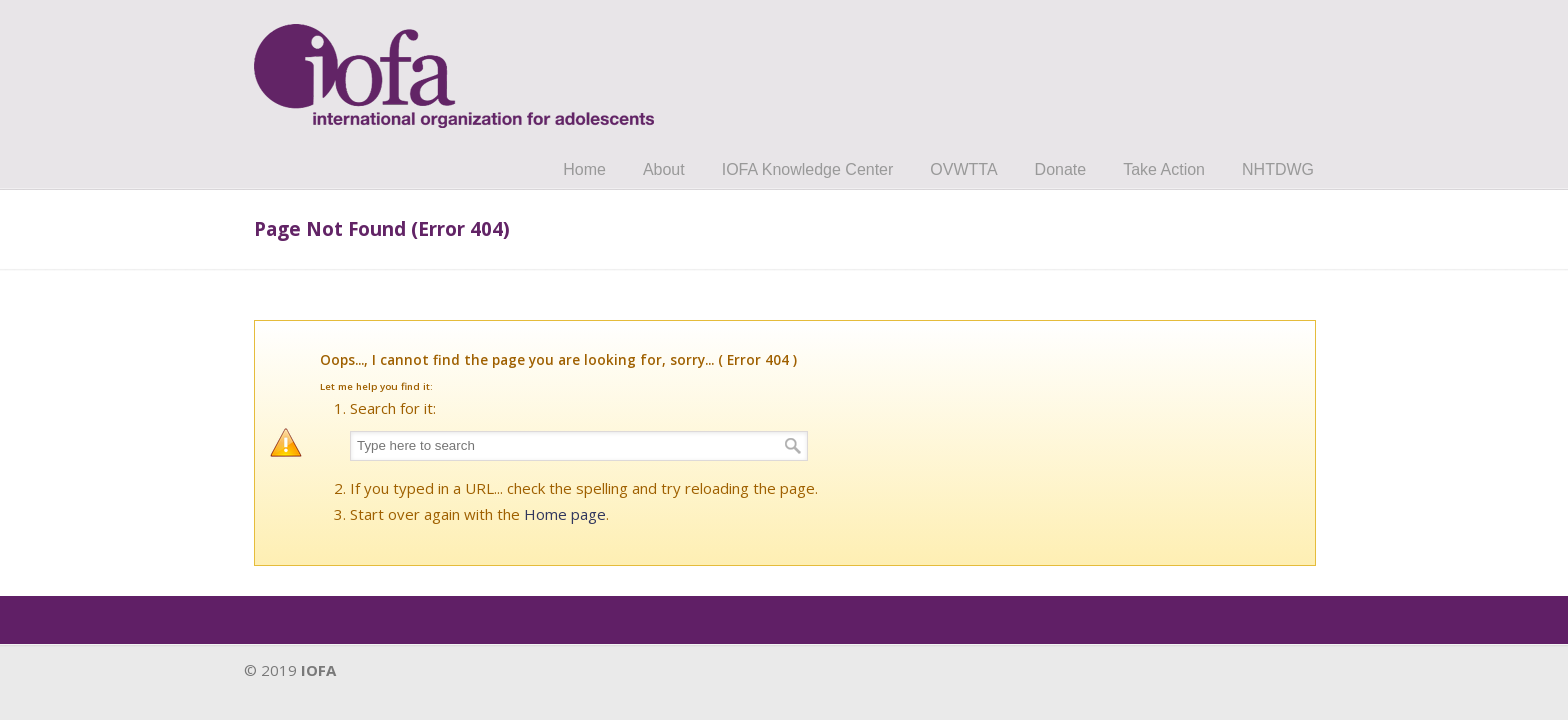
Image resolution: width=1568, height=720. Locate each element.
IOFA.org (454, 67)
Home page (565, 514)
